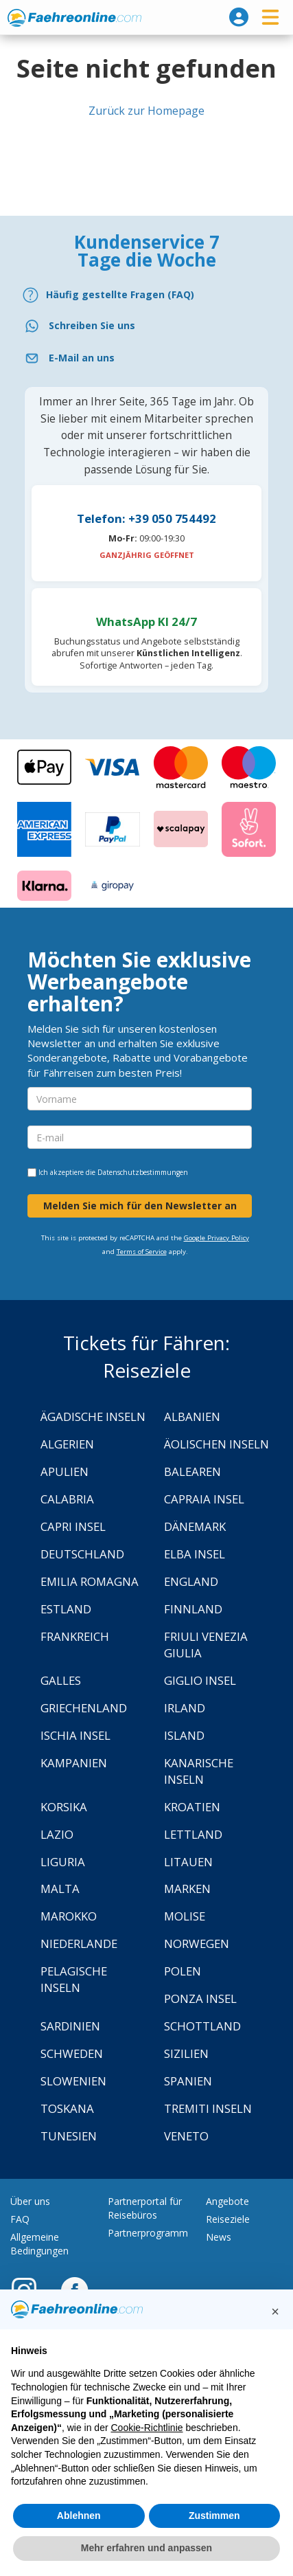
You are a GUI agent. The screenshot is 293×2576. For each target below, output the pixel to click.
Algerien (67, 1444)
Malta (60, 1888)
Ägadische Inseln (92, 1416)
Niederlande (78, 1943)
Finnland (193, 1609)
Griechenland (83, 1708)
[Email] (146, 358)
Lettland (193, 1834)
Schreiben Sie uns (92, 325)
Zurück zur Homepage (146, 110)
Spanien (188, 2081)
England (191, 1581)
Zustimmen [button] (214, 2515)
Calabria (67, 1499)
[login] (238, 17)
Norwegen (196, 1943)
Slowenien (73, 2081)
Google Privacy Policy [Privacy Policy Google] (216, 1237)
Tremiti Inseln (208, 2108)
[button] (275, 2311)
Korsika (63, 1807)
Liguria (62, 1862)
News (218, 2236)
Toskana (67, 2108)
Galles (60, 1680)
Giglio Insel (200, 1680)
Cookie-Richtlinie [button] (146, 2427)
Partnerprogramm (148, 2232)
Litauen (188, 1862)
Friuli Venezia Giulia (206, 1644)
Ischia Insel (75, 1735)
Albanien (192, 1416)
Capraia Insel (204, 1499)
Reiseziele (228, 2219)
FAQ (20, 2219)
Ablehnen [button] (79, 2515)
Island (184, 1735)
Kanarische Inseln (198, 1771)
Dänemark (195, 1526)
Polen (182, 1971)
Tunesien (68, 2136)
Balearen (192, 1471)
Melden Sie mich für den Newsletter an (140, 1205)
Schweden (71, 2053)
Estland (65, 1609)
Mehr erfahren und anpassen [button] (146, 2547)
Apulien (64, 1471)
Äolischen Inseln (216, 1444)
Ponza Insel (200, 1998)
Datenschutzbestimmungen (142, 1172)
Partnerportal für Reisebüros (145, 2208)
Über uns (30, 2201)
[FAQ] (146, 295)
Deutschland (82, 1554)
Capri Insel (73, 1526)
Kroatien (192, 1807)
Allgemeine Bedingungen (39, 2243)
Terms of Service (142, 1251)
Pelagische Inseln (73, 1979)
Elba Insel (194, 1554)
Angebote (227, 2201)
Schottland (202, 2026)
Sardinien (70, 2026)
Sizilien (186, 2053)
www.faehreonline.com (74, 18)
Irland (184, 1708)
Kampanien (73, 1763)
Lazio (56, 1834)
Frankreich (74, 1636)
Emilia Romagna (89, 1581)
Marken (187, 1888)
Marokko (68, 1916)
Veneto (186, 2136)
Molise (184, 1916)
